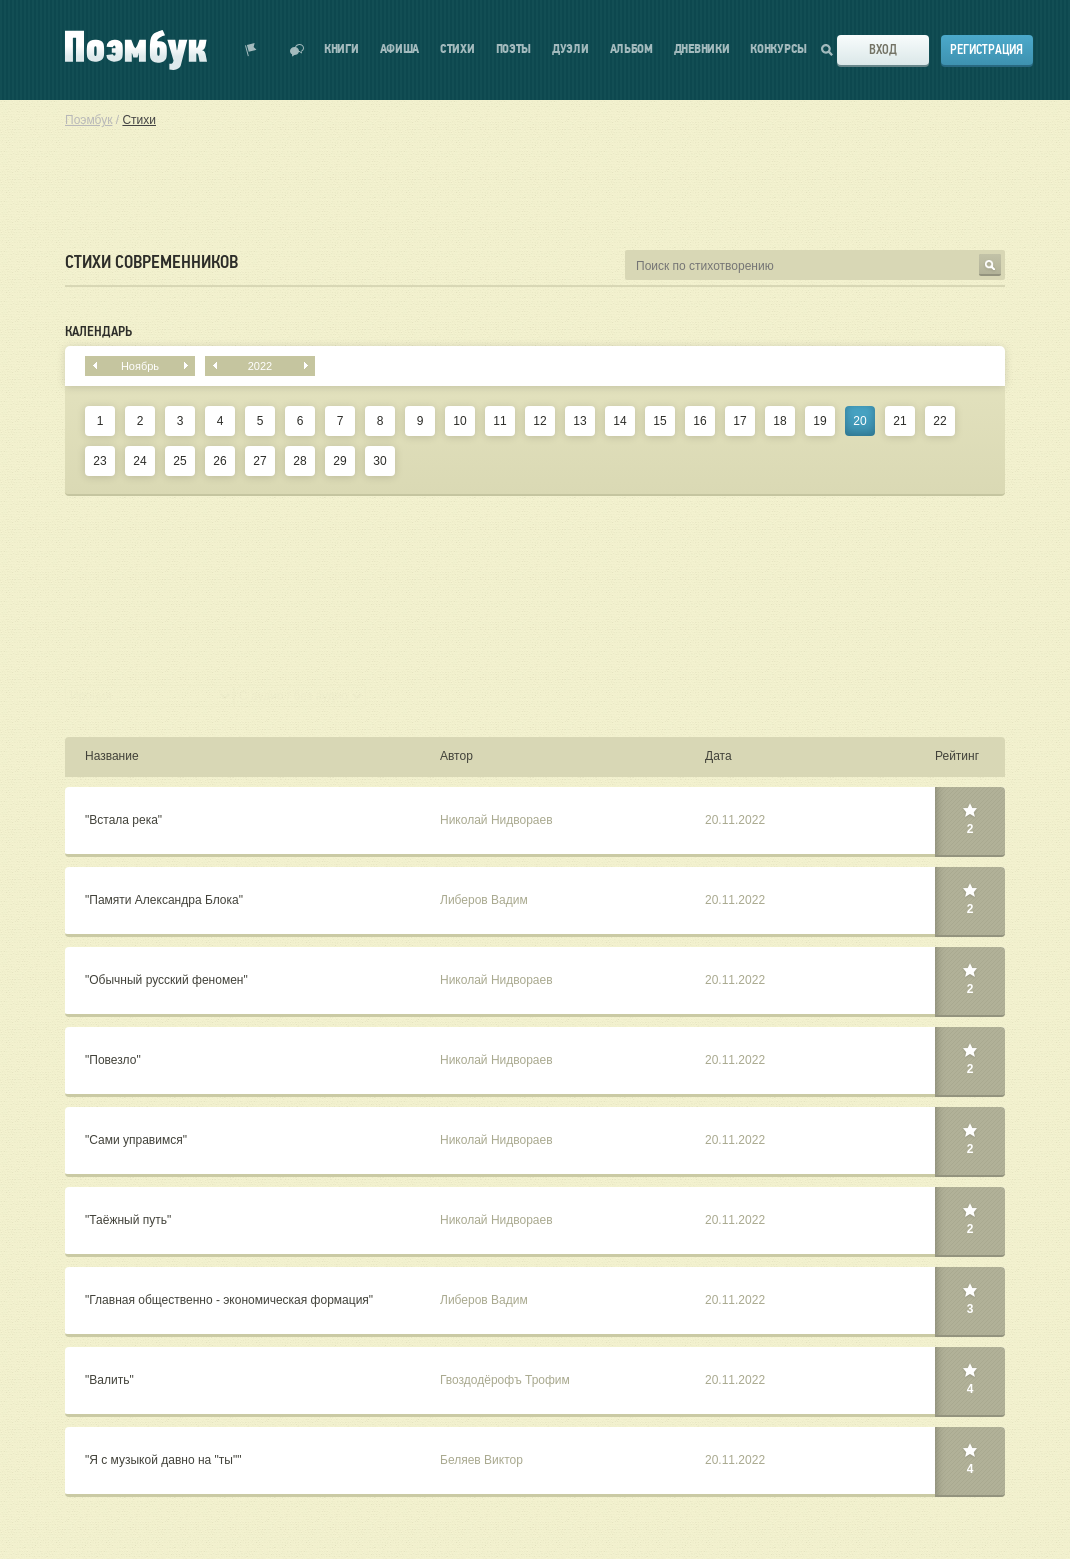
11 (499, 421)
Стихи (457, 49)
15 (659, 421)
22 (939, 421)
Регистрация (986, 49)
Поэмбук (88, 120)
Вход (883, 49)
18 (779, 421)
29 (339, 461)
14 (619, 421)
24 (139, 461)
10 (459, 421)
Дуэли (570, 49)
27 (259, 461)
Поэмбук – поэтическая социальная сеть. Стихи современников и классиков (136, 50)
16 (699, 421)
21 (899, 421)
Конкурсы (778, 49)
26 (219, 461)
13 (579, 421)
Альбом (631, 49)
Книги (341, 49)
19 (819, 421)
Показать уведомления (251, 50)
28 (299, 461)
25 (179, 461)
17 (739, 421)
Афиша (400, 49)
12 (539, 421)
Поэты (514, 49)
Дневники (702, 49)
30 (379, 461)
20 (859, 421)
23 (99, 461)
